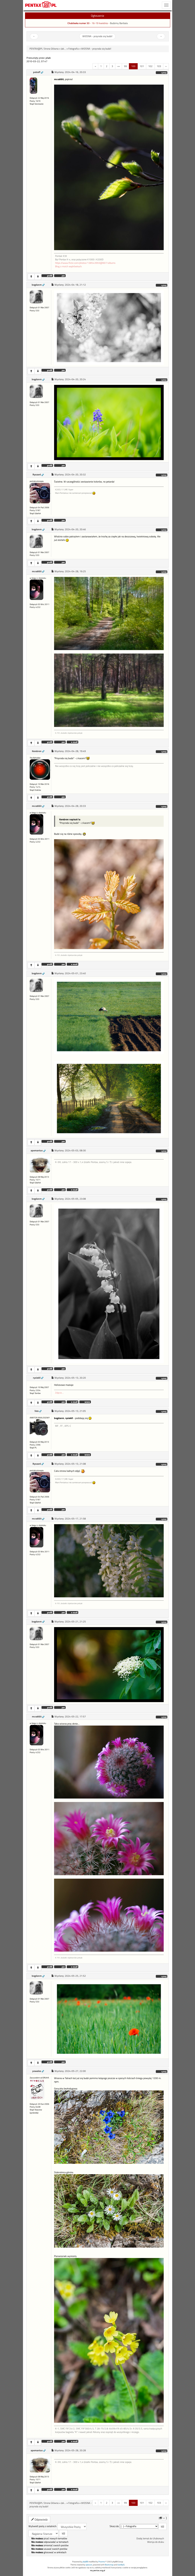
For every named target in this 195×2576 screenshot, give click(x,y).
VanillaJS (120, 2564)
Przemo (101, 2561)
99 (125, 66)
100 (133, 66)
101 (142, 66)
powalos (36, 2071)
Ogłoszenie (97, 15)
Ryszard (37, 474)
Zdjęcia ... (59, 1392)
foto (37, 1411)
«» (118, 66)
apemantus (37, 1150)
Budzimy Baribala (119, 23)
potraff (36, 72)
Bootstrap (109, 2564)
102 (150, 66)
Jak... (63, 49)
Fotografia (73, 49)
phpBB (85, 2561)
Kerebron (36, 751)
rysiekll (36, 1378)
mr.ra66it (36, 571)
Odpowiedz (39, 2519)
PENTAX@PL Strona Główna (44, 49)
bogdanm (37, 285)
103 (159, 66)
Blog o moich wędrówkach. (68, 266)
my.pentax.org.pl (97, 2570)
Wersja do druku (155, 2542)
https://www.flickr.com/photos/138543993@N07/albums (85, 263)
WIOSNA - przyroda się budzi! (97, 36)
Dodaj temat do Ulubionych (150, 2538)
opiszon (89, 2564)
